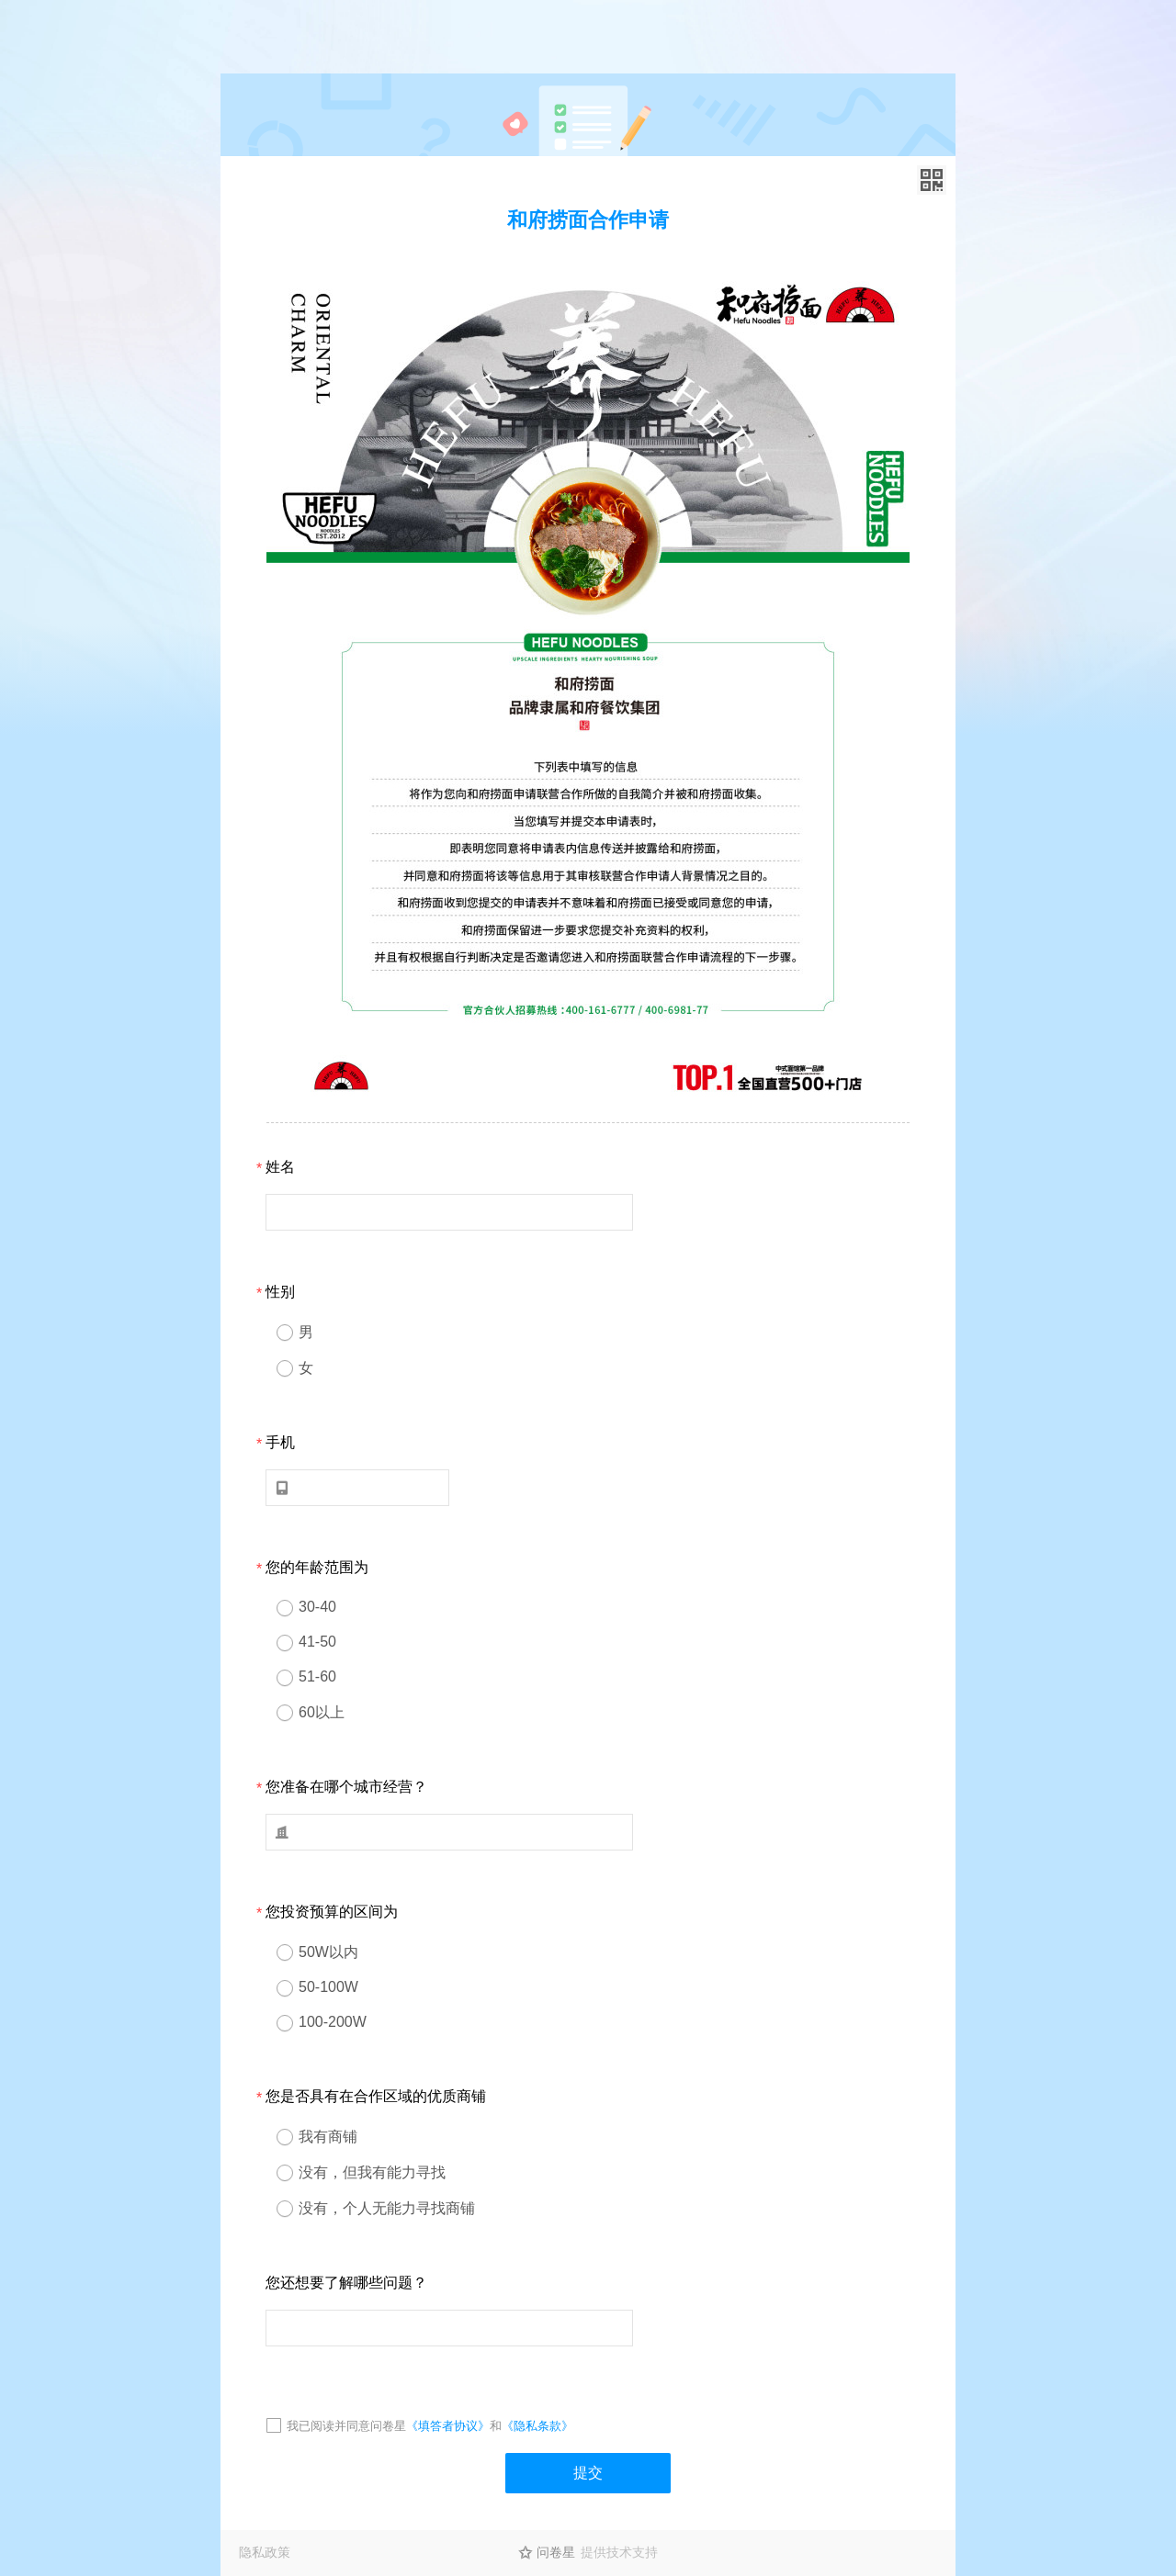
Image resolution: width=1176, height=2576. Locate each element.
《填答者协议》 (448, 2426)
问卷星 (556, 2552)
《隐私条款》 (537, 2426)
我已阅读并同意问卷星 (346, 2426)
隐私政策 (264, 2552)
